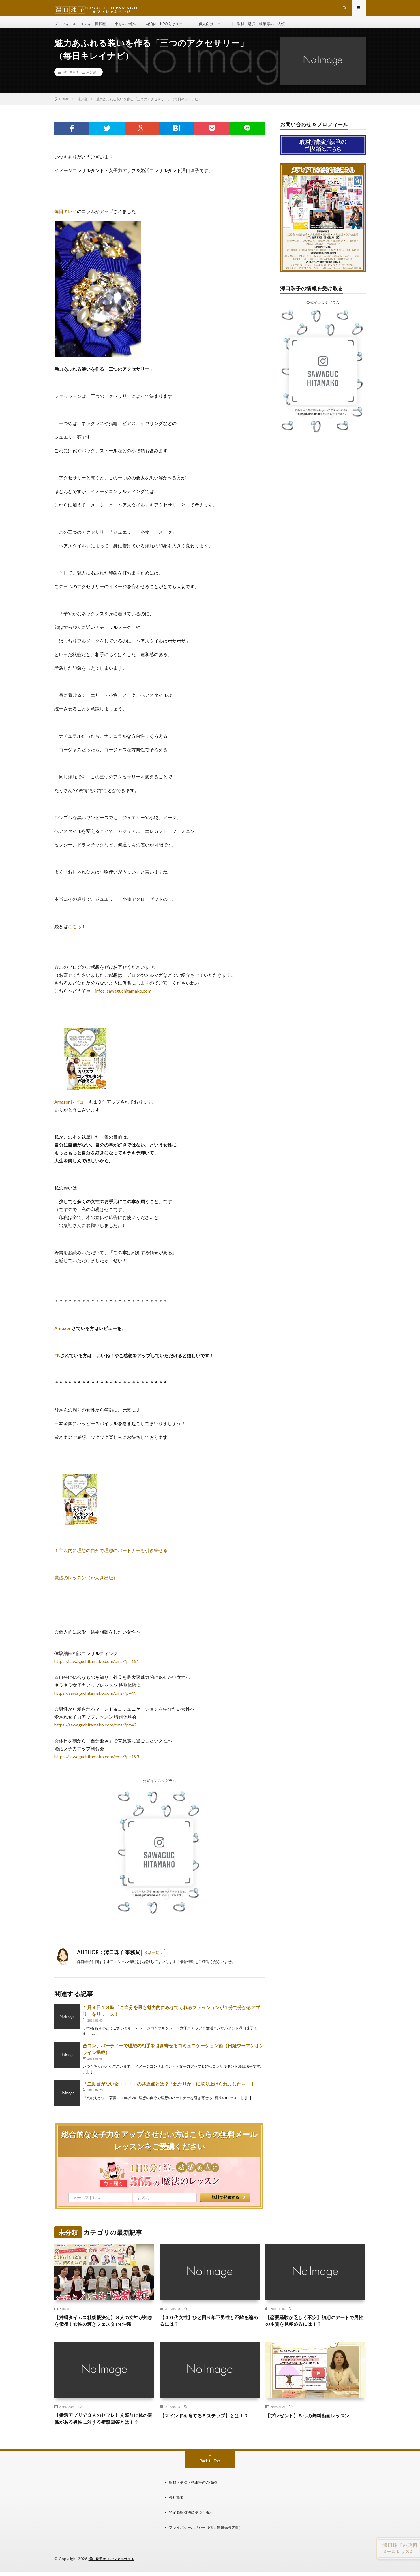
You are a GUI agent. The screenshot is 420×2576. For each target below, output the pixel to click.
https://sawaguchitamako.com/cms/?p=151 (96, 1670)
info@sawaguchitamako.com (123, 999)
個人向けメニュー (224, 28)
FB (57, 1364)
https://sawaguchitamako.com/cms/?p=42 (95, 1733)
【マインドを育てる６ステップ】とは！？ (210, 2426)
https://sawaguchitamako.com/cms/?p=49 (95, 1702)
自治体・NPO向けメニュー (175, 28)
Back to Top (210, 2480)
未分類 (91, 81)
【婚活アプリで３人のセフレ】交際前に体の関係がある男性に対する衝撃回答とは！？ (104, 2433)
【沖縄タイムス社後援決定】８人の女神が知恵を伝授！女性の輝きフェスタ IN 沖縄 (104, 2330)
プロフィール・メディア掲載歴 (82, 28)
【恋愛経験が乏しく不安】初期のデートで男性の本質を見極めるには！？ (315, 2330)
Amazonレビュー (71, 1110)
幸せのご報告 (130, 28)
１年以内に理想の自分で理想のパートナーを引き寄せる (111, 1559)
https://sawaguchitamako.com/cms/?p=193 (96, 1765)
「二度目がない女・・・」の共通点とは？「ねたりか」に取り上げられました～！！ (169, 2092)
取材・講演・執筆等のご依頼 (274, 28)
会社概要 (177, 2516)
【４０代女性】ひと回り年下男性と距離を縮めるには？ (210, 2330)
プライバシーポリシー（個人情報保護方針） (208, 2545)
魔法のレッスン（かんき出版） (86, 1586)
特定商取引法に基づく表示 (193, 2531)
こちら (75, 935)
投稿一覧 (151, 1961)
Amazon (63, 1337)
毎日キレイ (65, 220)
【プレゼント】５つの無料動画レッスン (312, 2426)
